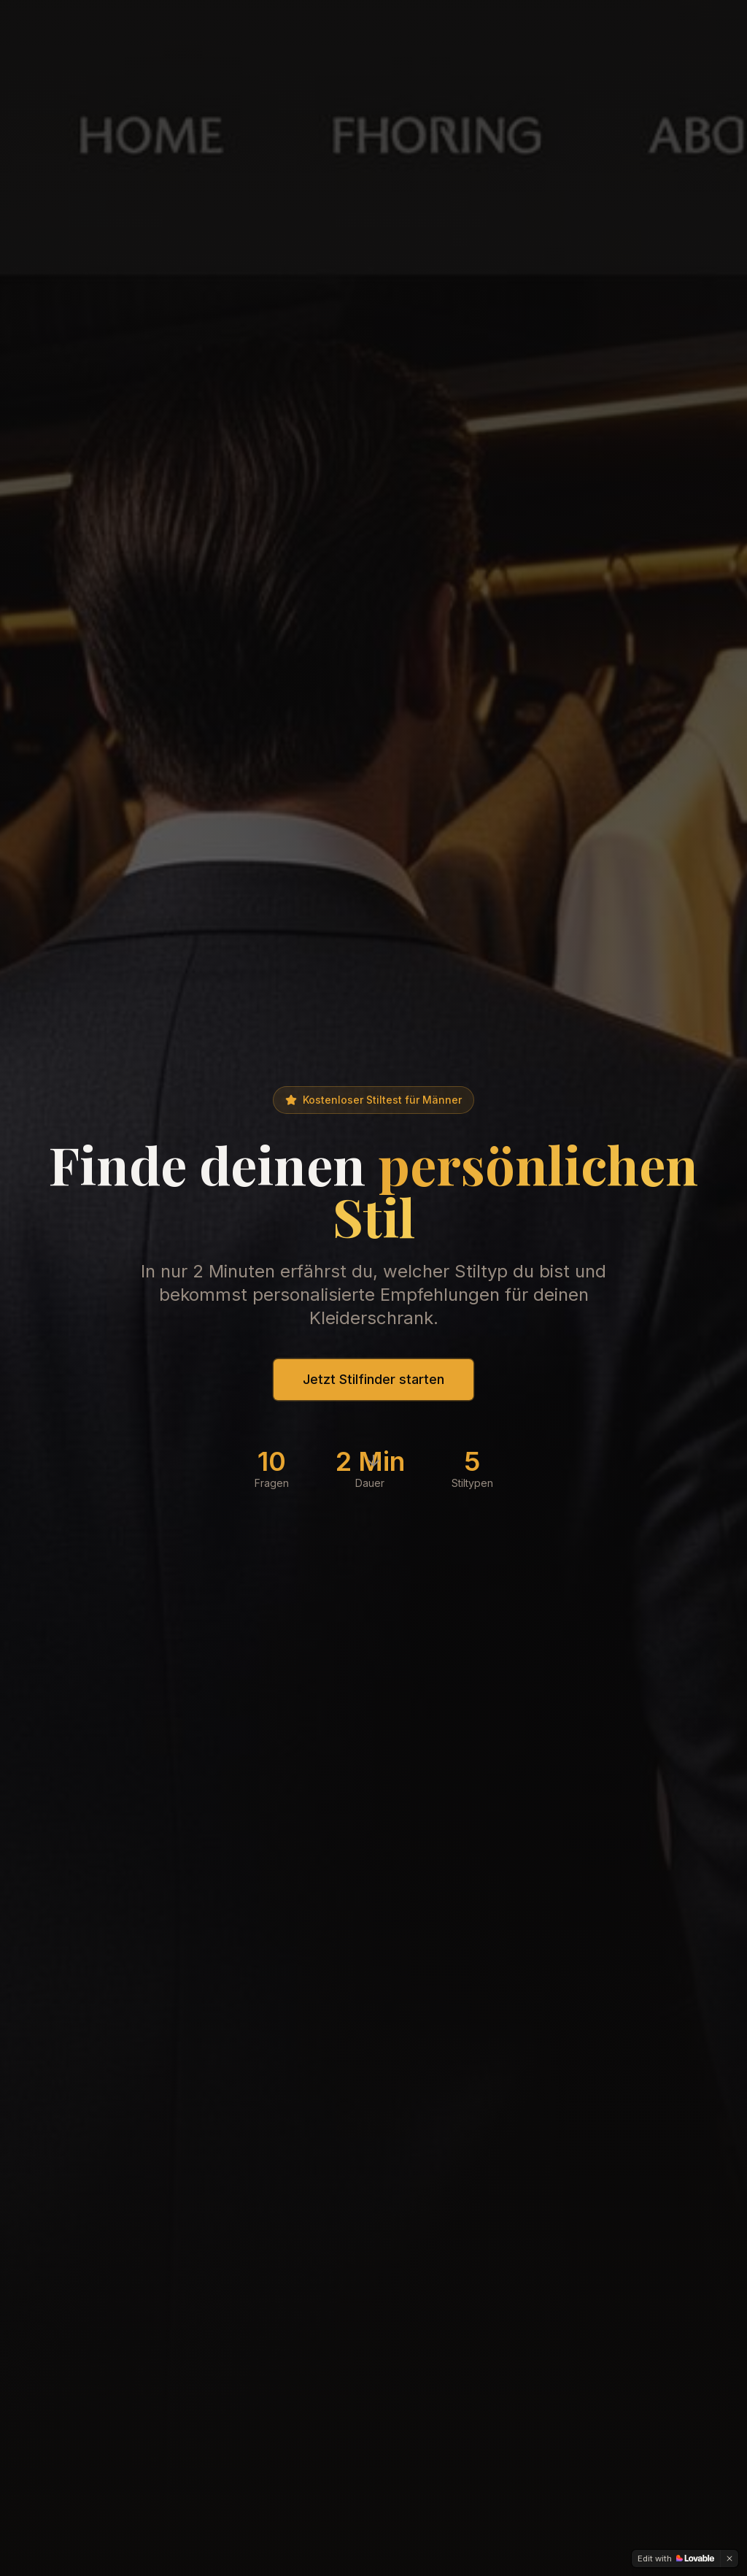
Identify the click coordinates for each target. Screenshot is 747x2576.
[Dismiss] (729, 2558)
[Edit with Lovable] (676, 2558)
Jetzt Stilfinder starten (373, 1379)
